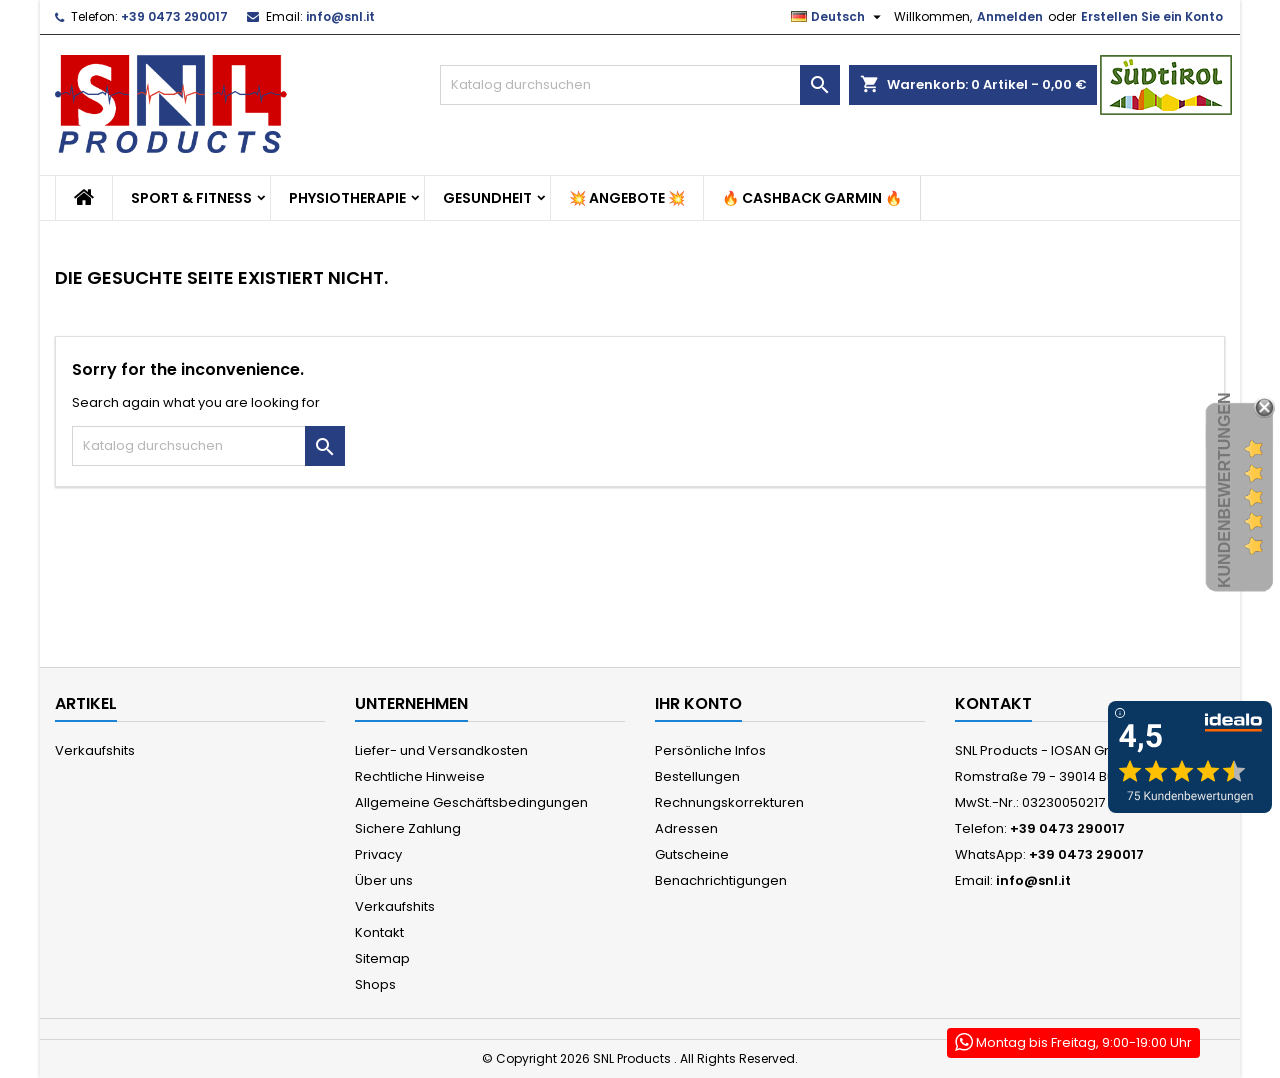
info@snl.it (340, 16)
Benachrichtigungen (721, 880)
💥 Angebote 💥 (627, 198)
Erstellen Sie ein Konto (1152, 16)
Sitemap (382, 958)
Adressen (686, 828)
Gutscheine (692, 854)
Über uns (384, 880)
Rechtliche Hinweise (420, 776)
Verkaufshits (95, 750)
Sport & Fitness (191, 198)
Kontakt (379, 932)
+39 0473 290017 (174, 16)
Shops (375, 984)
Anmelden (1010, 16)
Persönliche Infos (710, 750)
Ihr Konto (698, 703)
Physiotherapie (347, 198)
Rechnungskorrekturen (729, 802)
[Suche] (640, 85)
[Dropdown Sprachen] (838, 17)
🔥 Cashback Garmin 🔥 (812, 198)
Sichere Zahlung (408, 828)
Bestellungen (697, 776)
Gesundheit (487, 198)
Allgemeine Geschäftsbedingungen (471, 802)
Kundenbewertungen (1224, 491)
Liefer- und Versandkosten (441, 750)
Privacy (378, 854)
